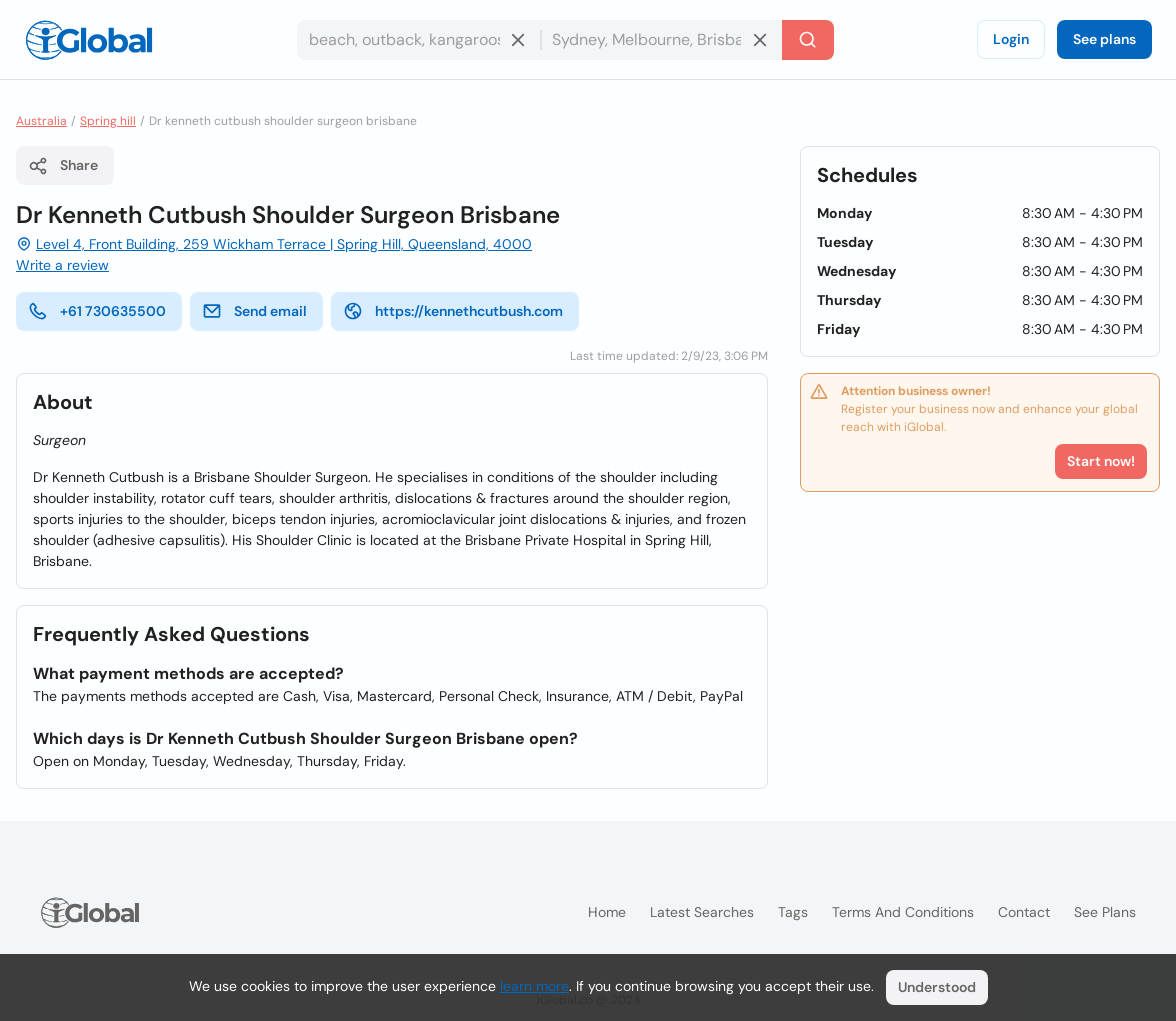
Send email (254, 311)
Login (1011, 39)
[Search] (808, 40)
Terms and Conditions (903, 912)
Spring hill (108, 121)
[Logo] (89, 40)
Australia (41, 121)
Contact (1024, 912)
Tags (793, 912)
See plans (1104, 39)
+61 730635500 (97, 311)
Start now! (1101, 461)
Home (607, 912)
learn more (534, 986)
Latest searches (702, 912)
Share (63, 166)
